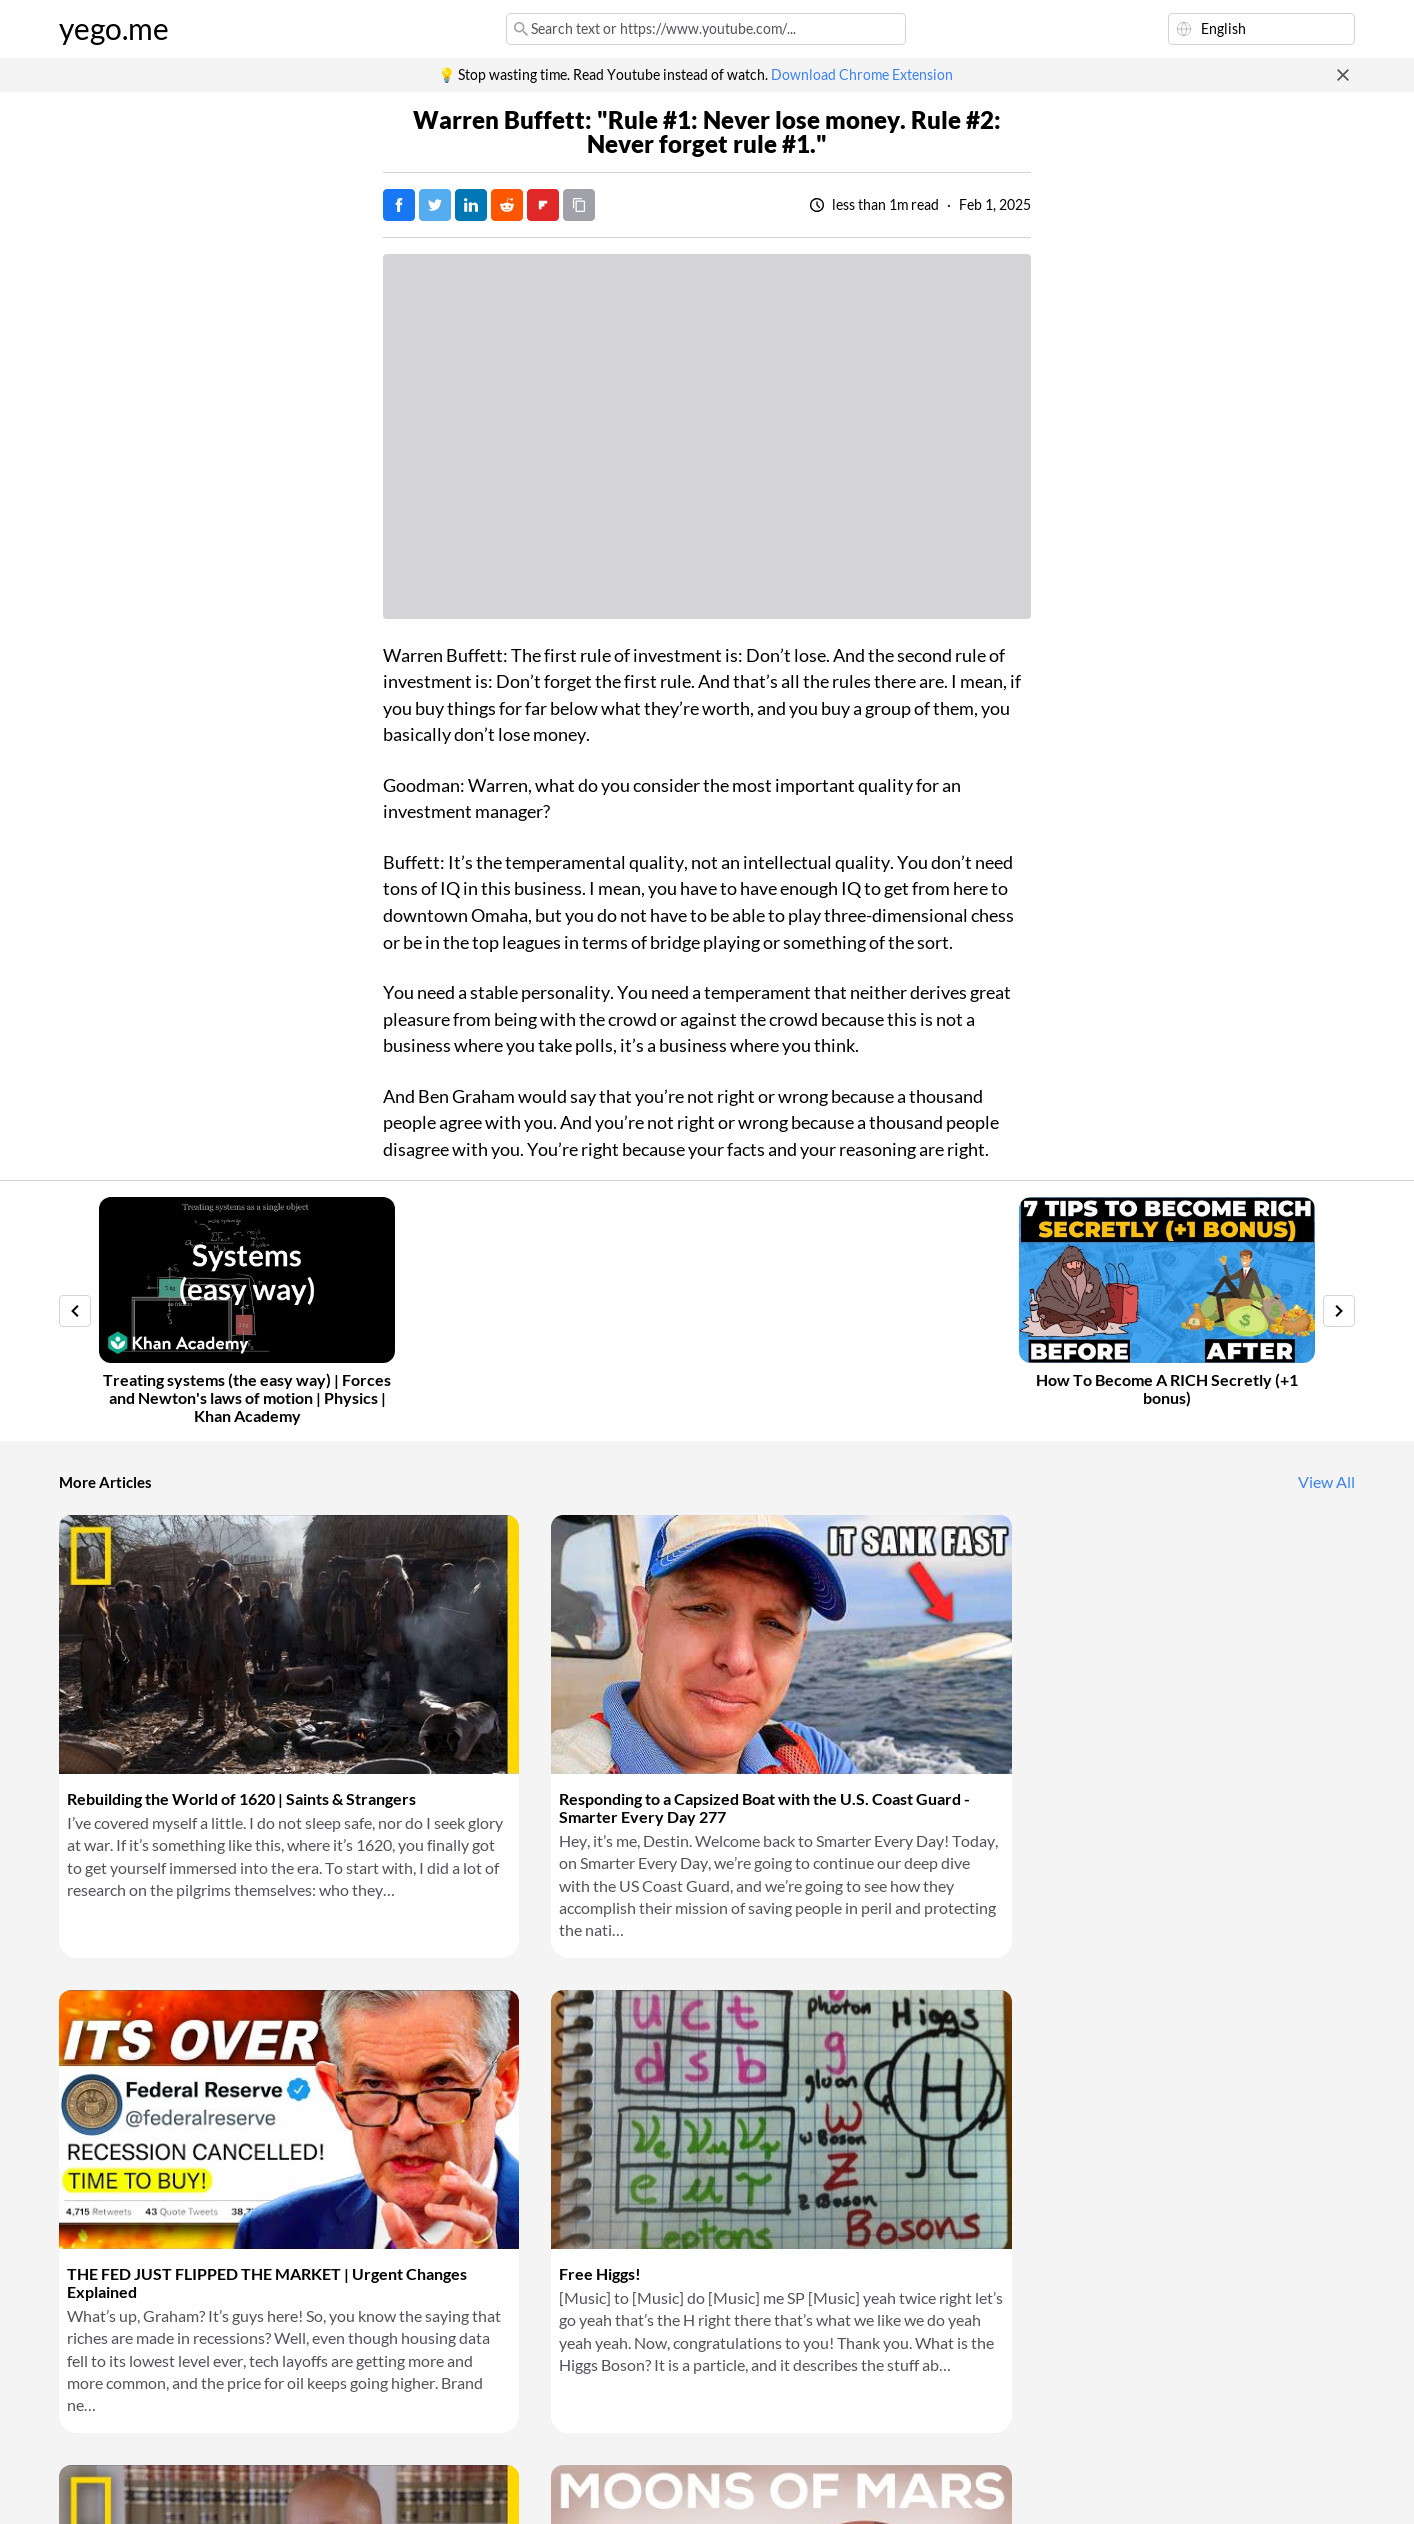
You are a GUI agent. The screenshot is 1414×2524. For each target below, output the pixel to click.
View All (1326, 1482)
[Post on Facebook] (399, 205)
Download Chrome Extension (862, 75)
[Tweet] (435, 205)
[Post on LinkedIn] (471, 205)
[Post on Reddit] (507, 205)
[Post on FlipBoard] (543, 205)
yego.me (114, 29)
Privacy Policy (393, 2484)
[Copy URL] (579, 205)
